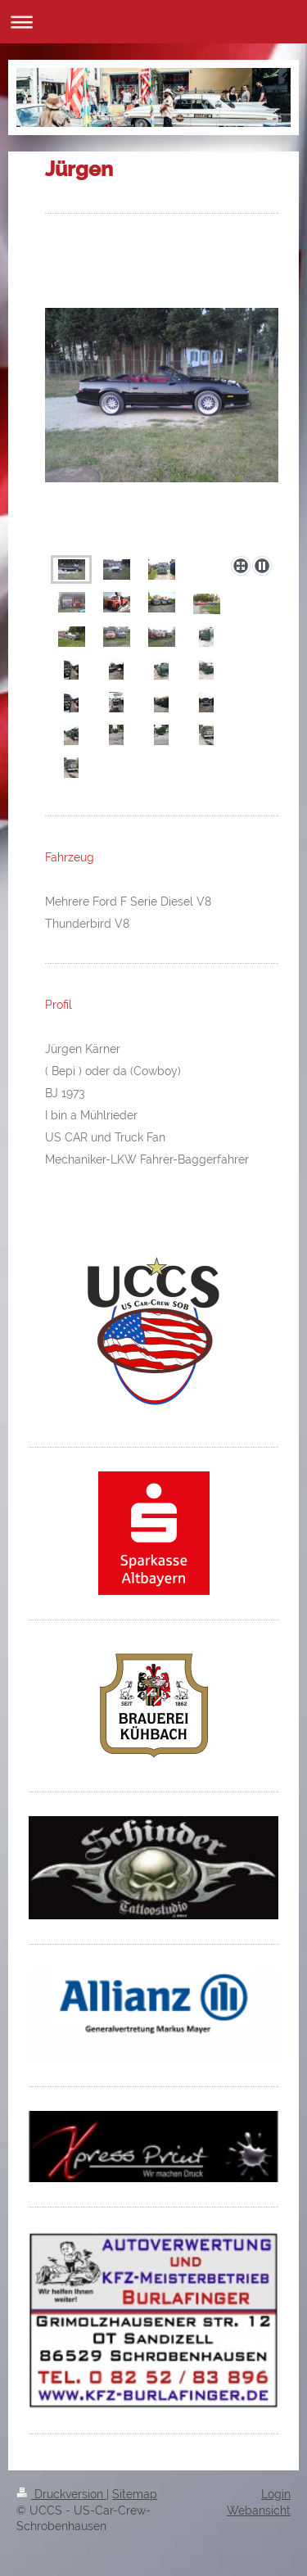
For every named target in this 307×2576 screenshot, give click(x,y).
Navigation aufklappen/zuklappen (153, 21)
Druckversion (61, 2494)
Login (276, 2494)
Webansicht (259, 2510)
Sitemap (134, 2494)
